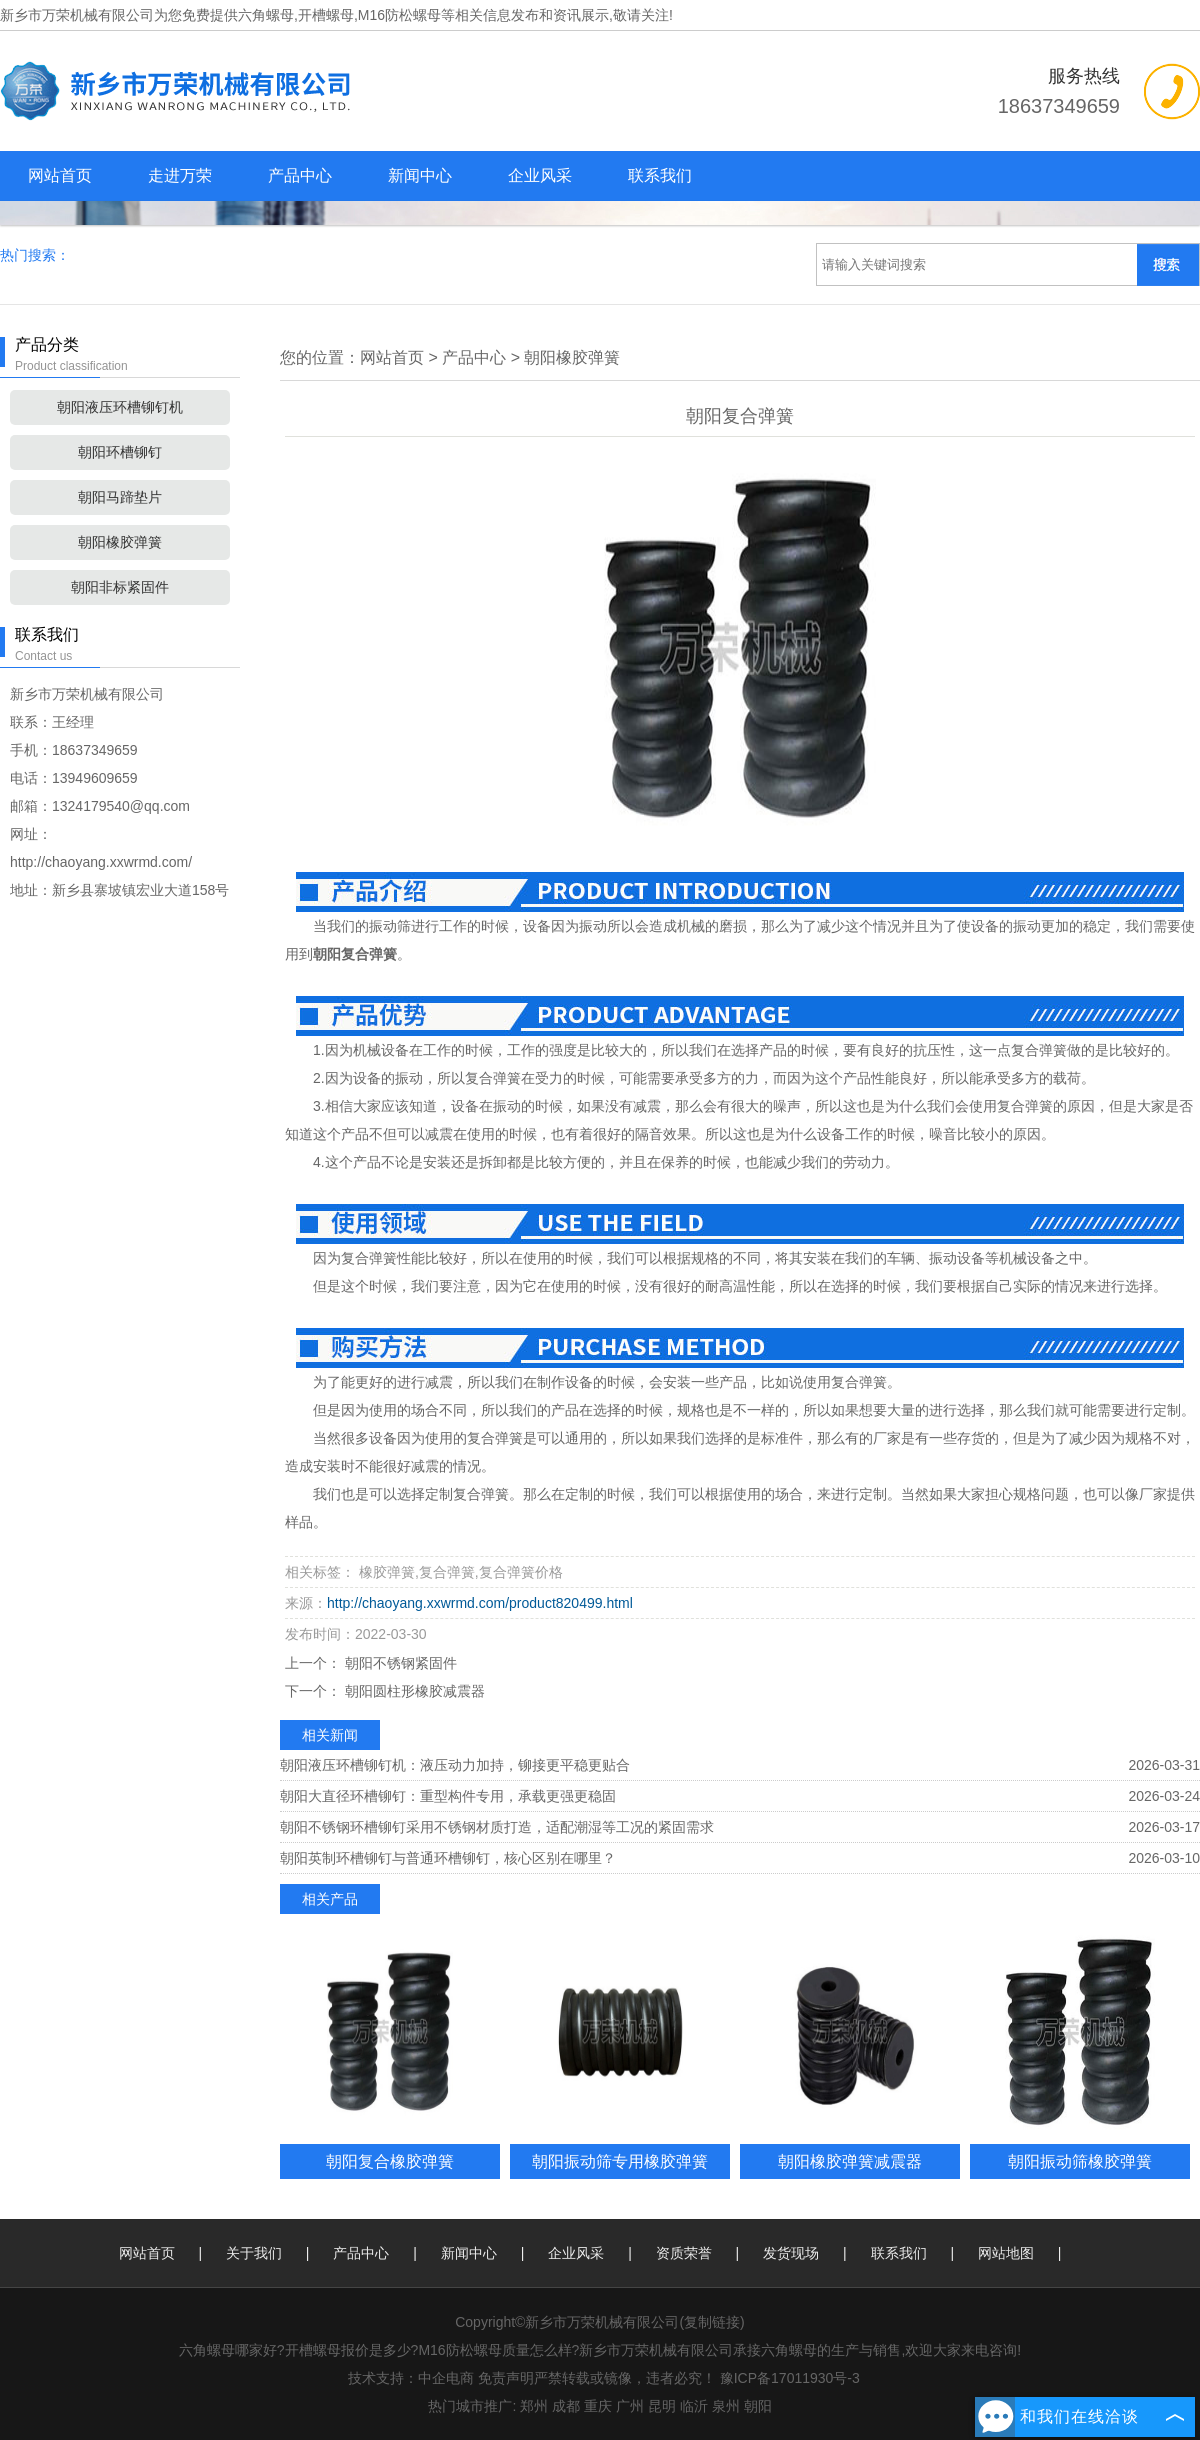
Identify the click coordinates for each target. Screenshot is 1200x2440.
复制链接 (712, 2322)
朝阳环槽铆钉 (120, 452)
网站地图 (1006, 2253)
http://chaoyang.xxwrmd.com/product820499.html (480, 1603)
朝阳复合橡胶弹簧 (390, 2161)
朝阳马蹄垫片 (120, 497)
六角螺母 (266, 15)
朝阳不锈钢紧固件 (399, 1663)
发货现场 (791, 2253)
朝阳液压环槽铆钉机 (120, 407)
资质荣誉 (684, 2253)
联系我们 (660, 175)
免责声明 (506, 2378)
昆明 (662, 2406)
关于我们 (254, 2253)
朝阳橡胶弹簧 (120, 542)
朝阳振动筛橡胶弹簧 (1080, 2161)
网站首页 (60, 175)
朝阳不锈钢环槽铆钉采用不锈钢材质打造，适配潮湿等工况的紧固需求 (497, 1827)
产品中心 (300, 175)
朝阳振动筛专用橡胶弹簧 (620, 2161)
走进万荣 (180, 175)
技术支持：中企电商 (411, 2378)
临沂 (694, 2406)
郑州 (534, 2406)
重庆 (598, 2406)
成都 (566, 2406)
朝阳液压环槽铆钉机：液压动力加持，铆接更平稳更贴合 (455, 1765)
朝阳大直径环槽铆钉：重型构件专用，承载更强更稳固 (448, 1796)
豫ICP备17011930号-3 (790, 2378)
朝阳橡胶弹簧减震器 (850, 2161)
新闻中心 (420, 175)
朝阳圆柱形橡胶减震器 (413, 1691)
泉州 (726, 2406)
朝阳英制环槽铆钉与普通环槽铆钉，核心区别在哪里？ (448, 1858)
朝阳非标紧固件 (120, 587)
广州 (630, 2406)
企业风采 (540, 175)
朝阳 (758, 2406)
